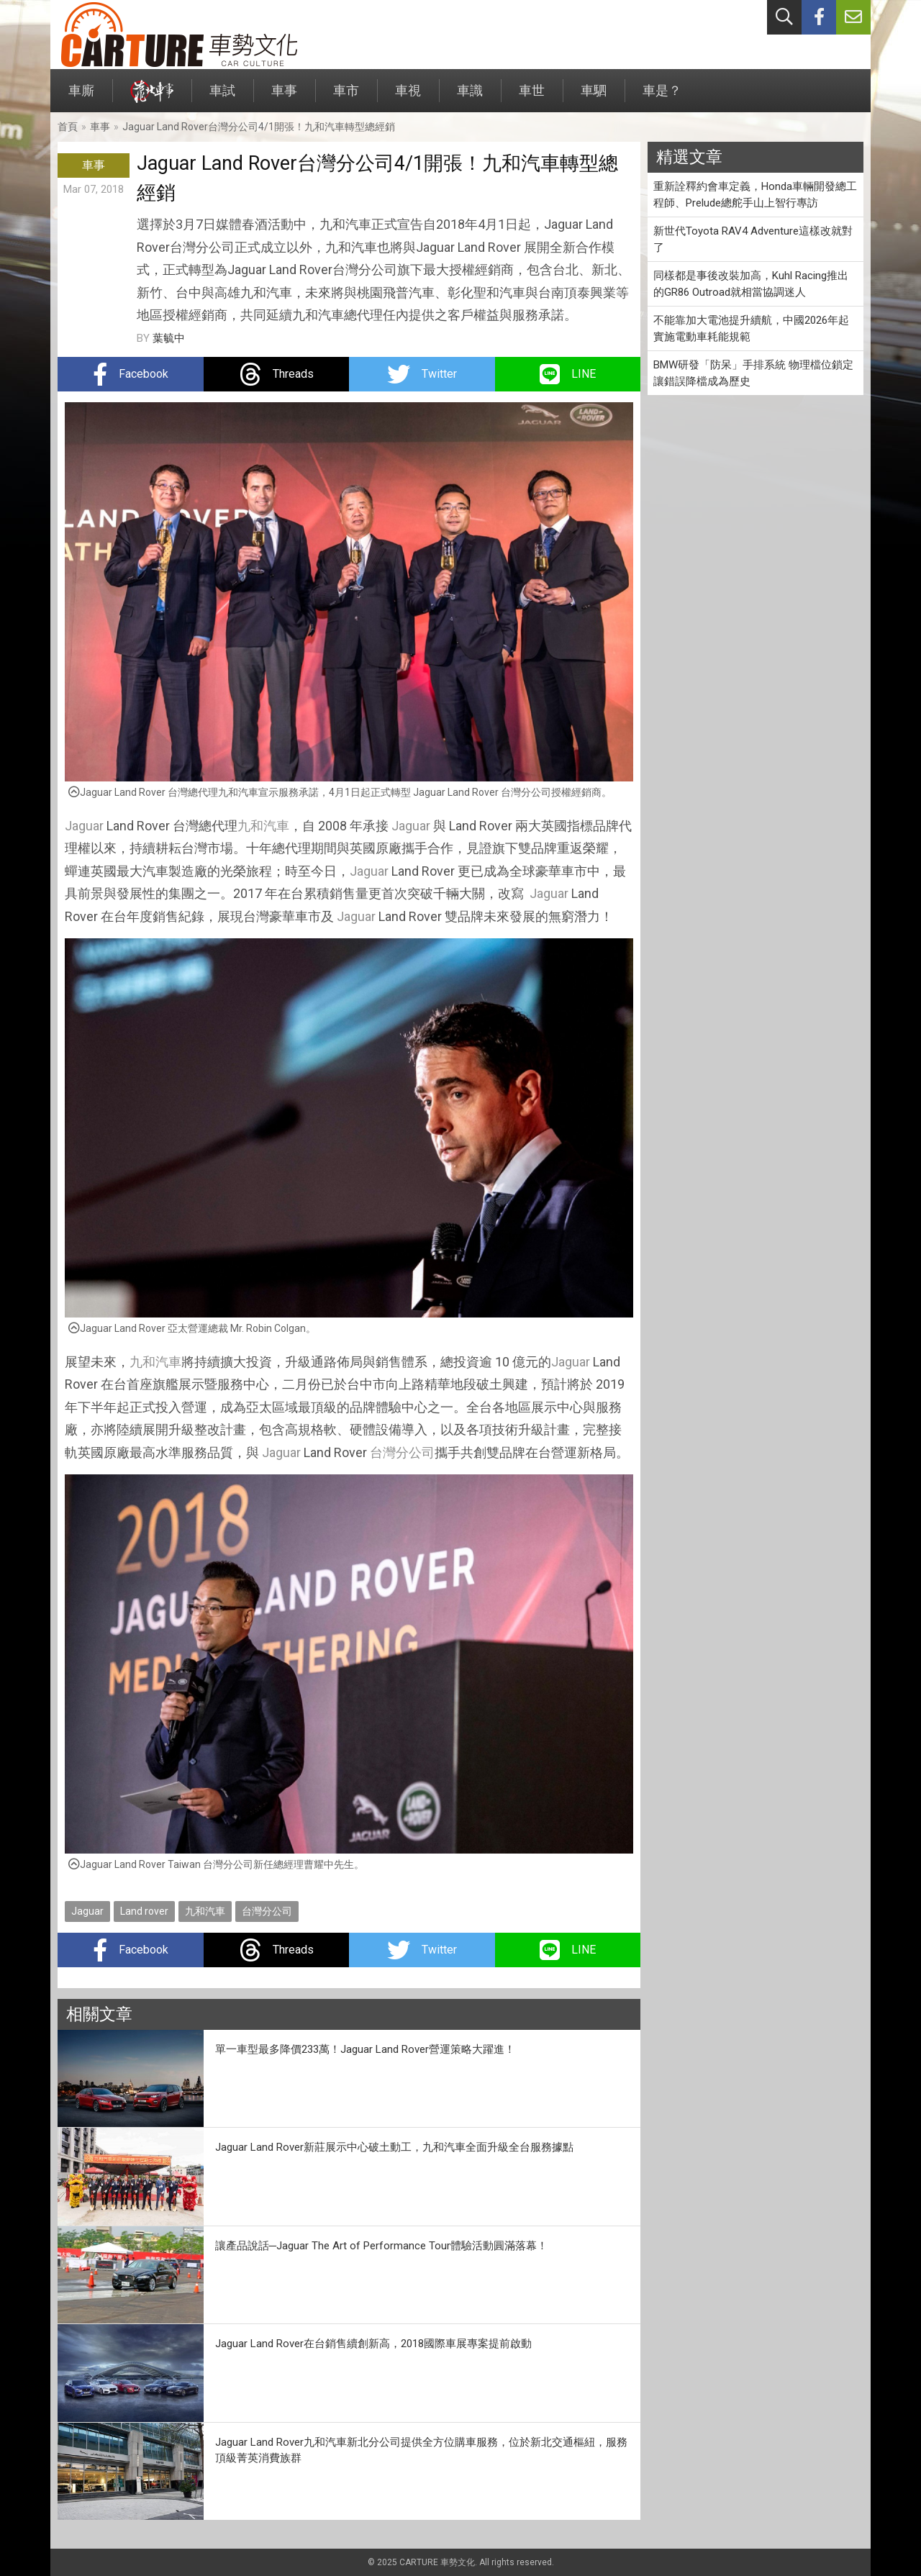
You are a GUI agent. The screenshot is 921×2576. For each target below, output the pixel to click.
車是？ (662, 97)
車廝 (81, 97)
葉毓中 (169, 338)
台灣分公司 (402, 1452)
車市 (346, 97)
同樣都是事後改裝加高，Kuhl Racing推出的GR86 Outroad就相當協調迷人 (750, 284)
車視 (408, 97)
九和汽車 (263, 825)
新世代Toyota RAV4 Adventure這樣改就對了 (753, 239)
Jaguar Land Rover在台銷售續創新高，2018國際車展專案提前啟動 (373, 2343)
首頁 (68, 126)
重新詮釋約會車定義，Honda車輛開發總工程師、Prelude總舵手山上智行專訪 (755, 194)
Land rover (144, 1911)
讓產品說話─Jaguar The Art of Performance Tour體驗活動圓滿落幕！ (381, 2245)
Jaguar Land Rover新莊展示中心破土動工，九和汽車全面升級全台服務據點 (394, 2147)
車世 (532, 97)
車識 (470, 97)
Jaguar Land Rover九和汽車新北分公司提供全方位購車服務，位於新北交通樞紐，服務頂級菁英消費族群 (421, 2450)
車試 (222, 97)
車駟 (594, 97)
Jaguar (84, 825)
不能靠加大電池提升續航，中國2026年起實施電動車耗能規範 (751, 328)
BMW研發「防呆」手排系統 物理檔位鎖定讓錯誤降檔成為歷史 (753, 373)
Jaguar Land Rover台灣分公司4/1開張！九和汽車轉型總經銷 (258, 126)
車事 (284, 97)
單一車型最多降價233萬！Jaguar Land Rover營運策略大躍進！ (365, 2049)
